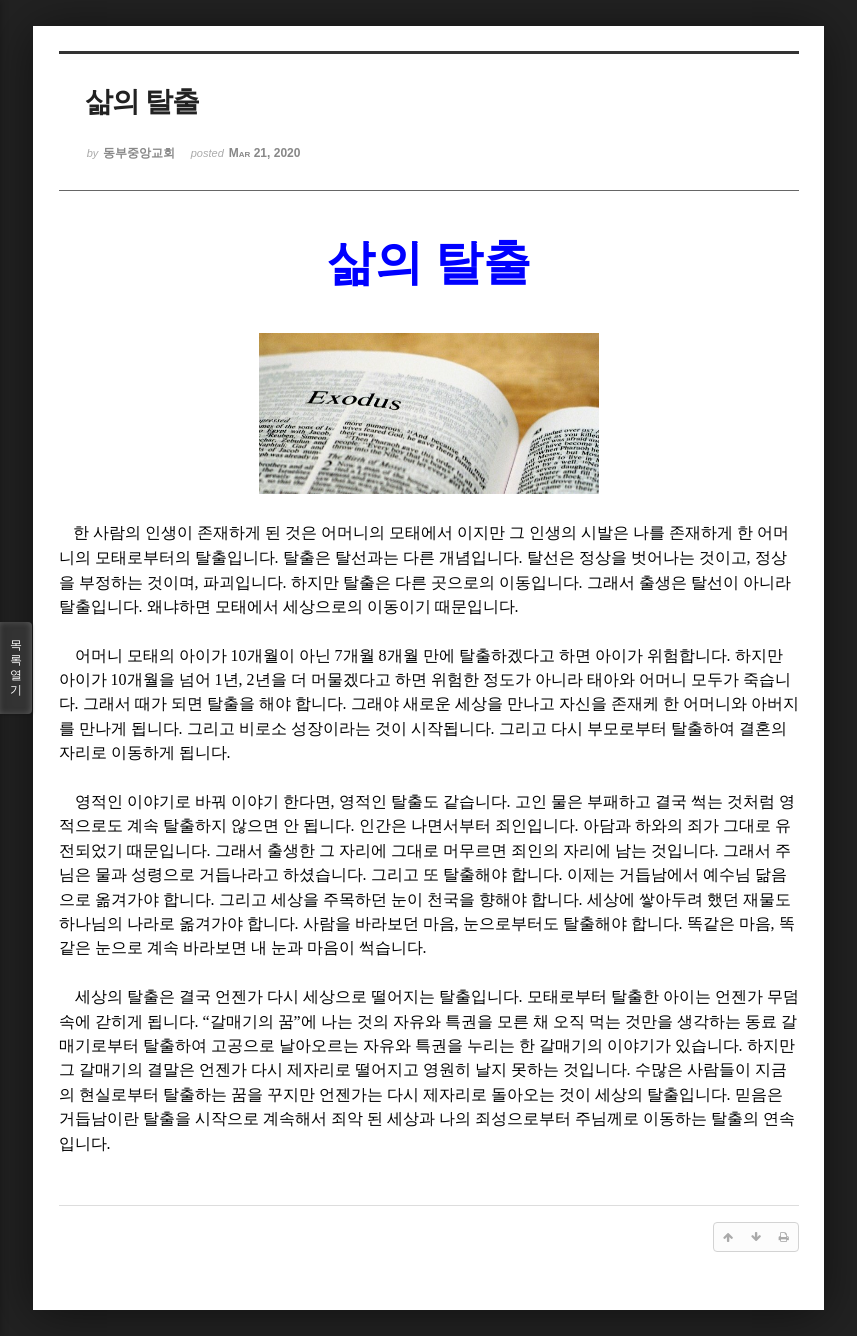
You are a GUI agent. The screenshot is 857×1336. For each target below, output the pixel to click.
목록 (16, 668)
